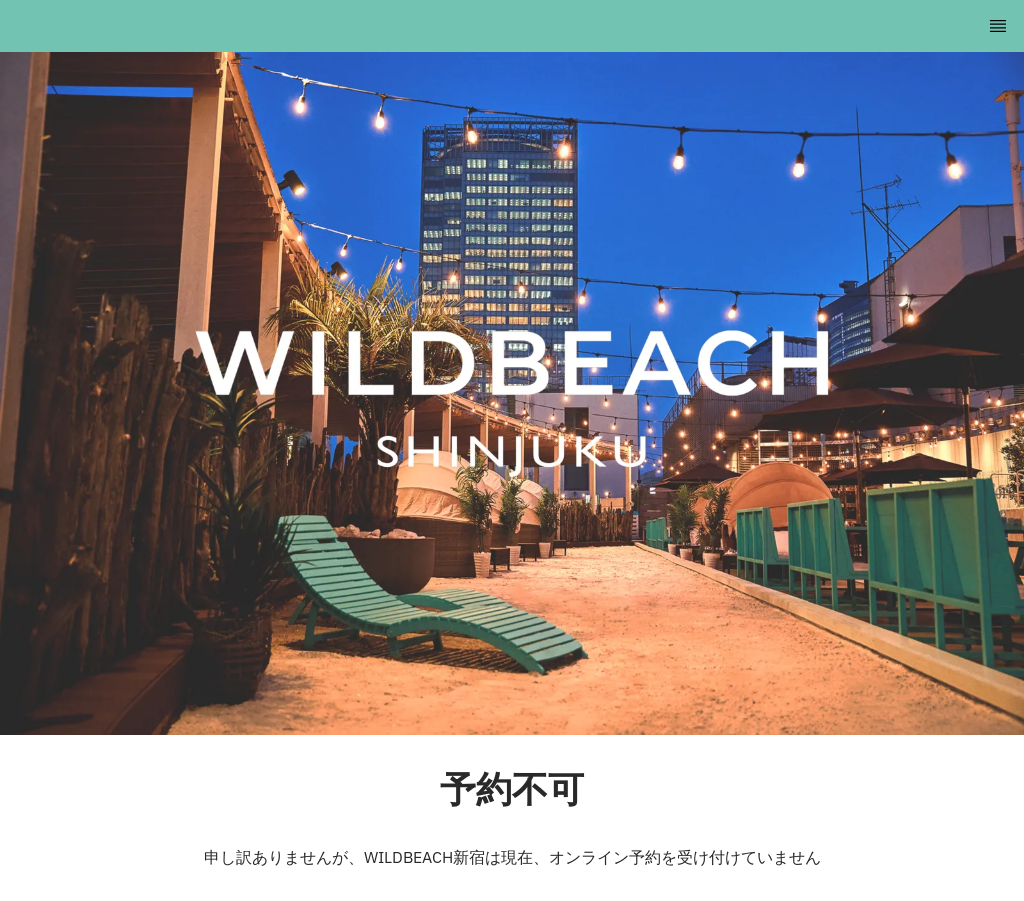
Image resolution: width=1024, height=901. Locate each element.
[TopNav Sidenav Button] (998, 26)
